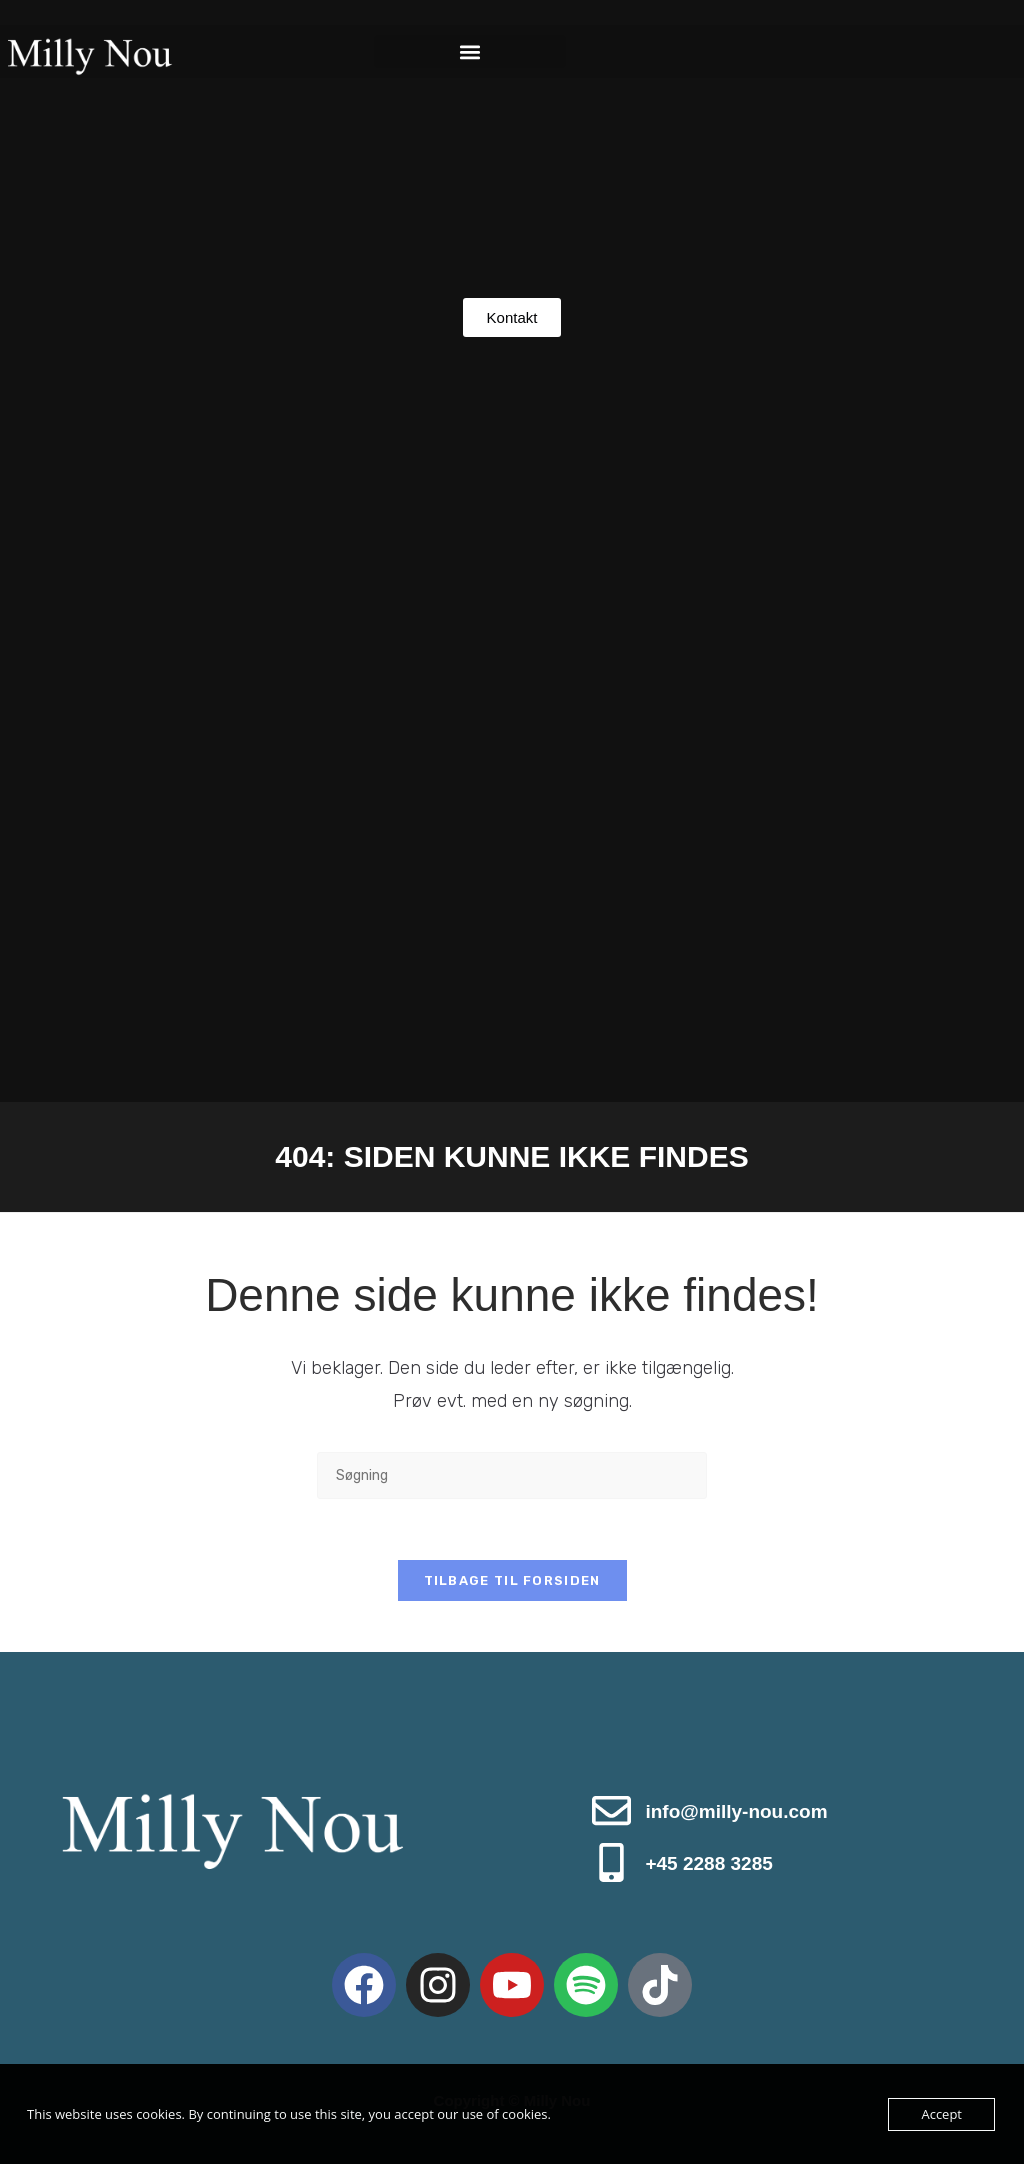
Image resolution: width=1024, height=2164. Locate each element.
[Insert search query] (512, 1475)
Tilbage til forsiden (512, 1580)
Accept (941, 2114)
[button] (469, 51)
